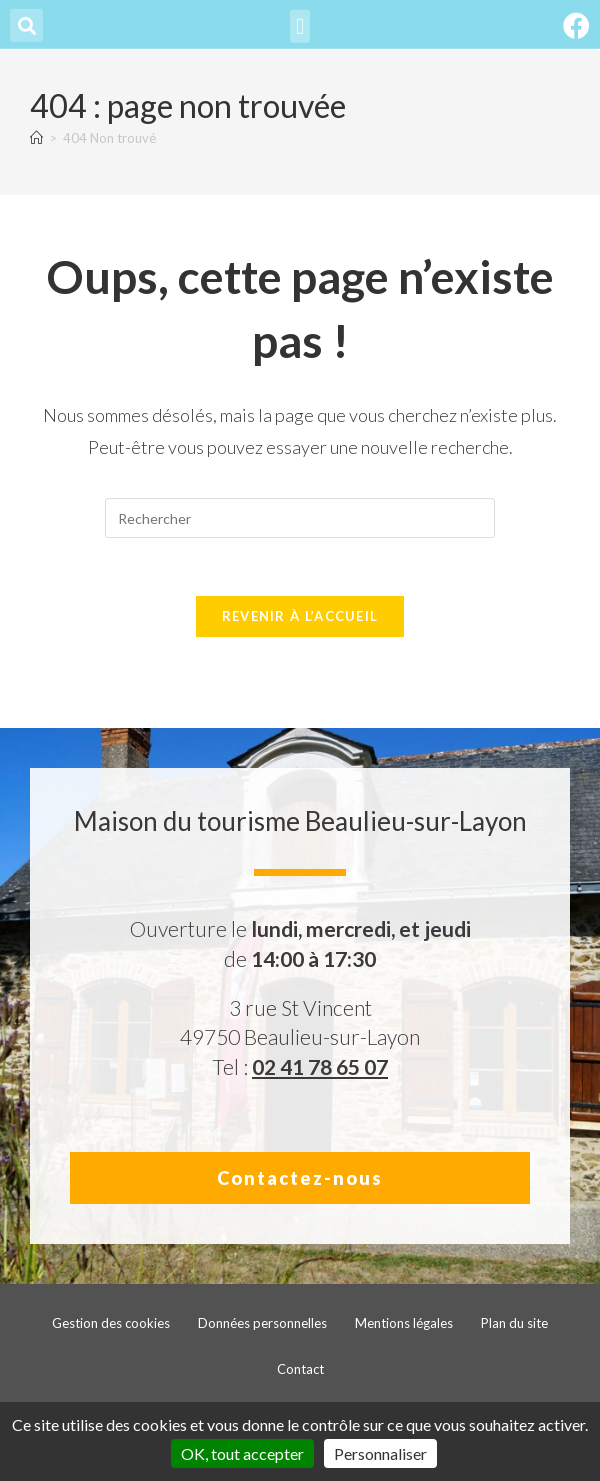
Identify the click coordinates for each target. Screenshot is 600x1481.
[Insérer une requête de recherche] (300, 518)
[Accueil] (36, 138)
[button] (299, 21)
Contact (300, 1372)
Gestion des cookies (111, 1326)
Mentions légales (404, 1326)
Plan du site (514, 1326)
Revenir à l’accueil (300, 619)
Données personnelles (262, 1326)
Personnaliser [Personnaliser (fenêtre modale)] (380, 1453)
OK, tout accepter (242, 1453)
